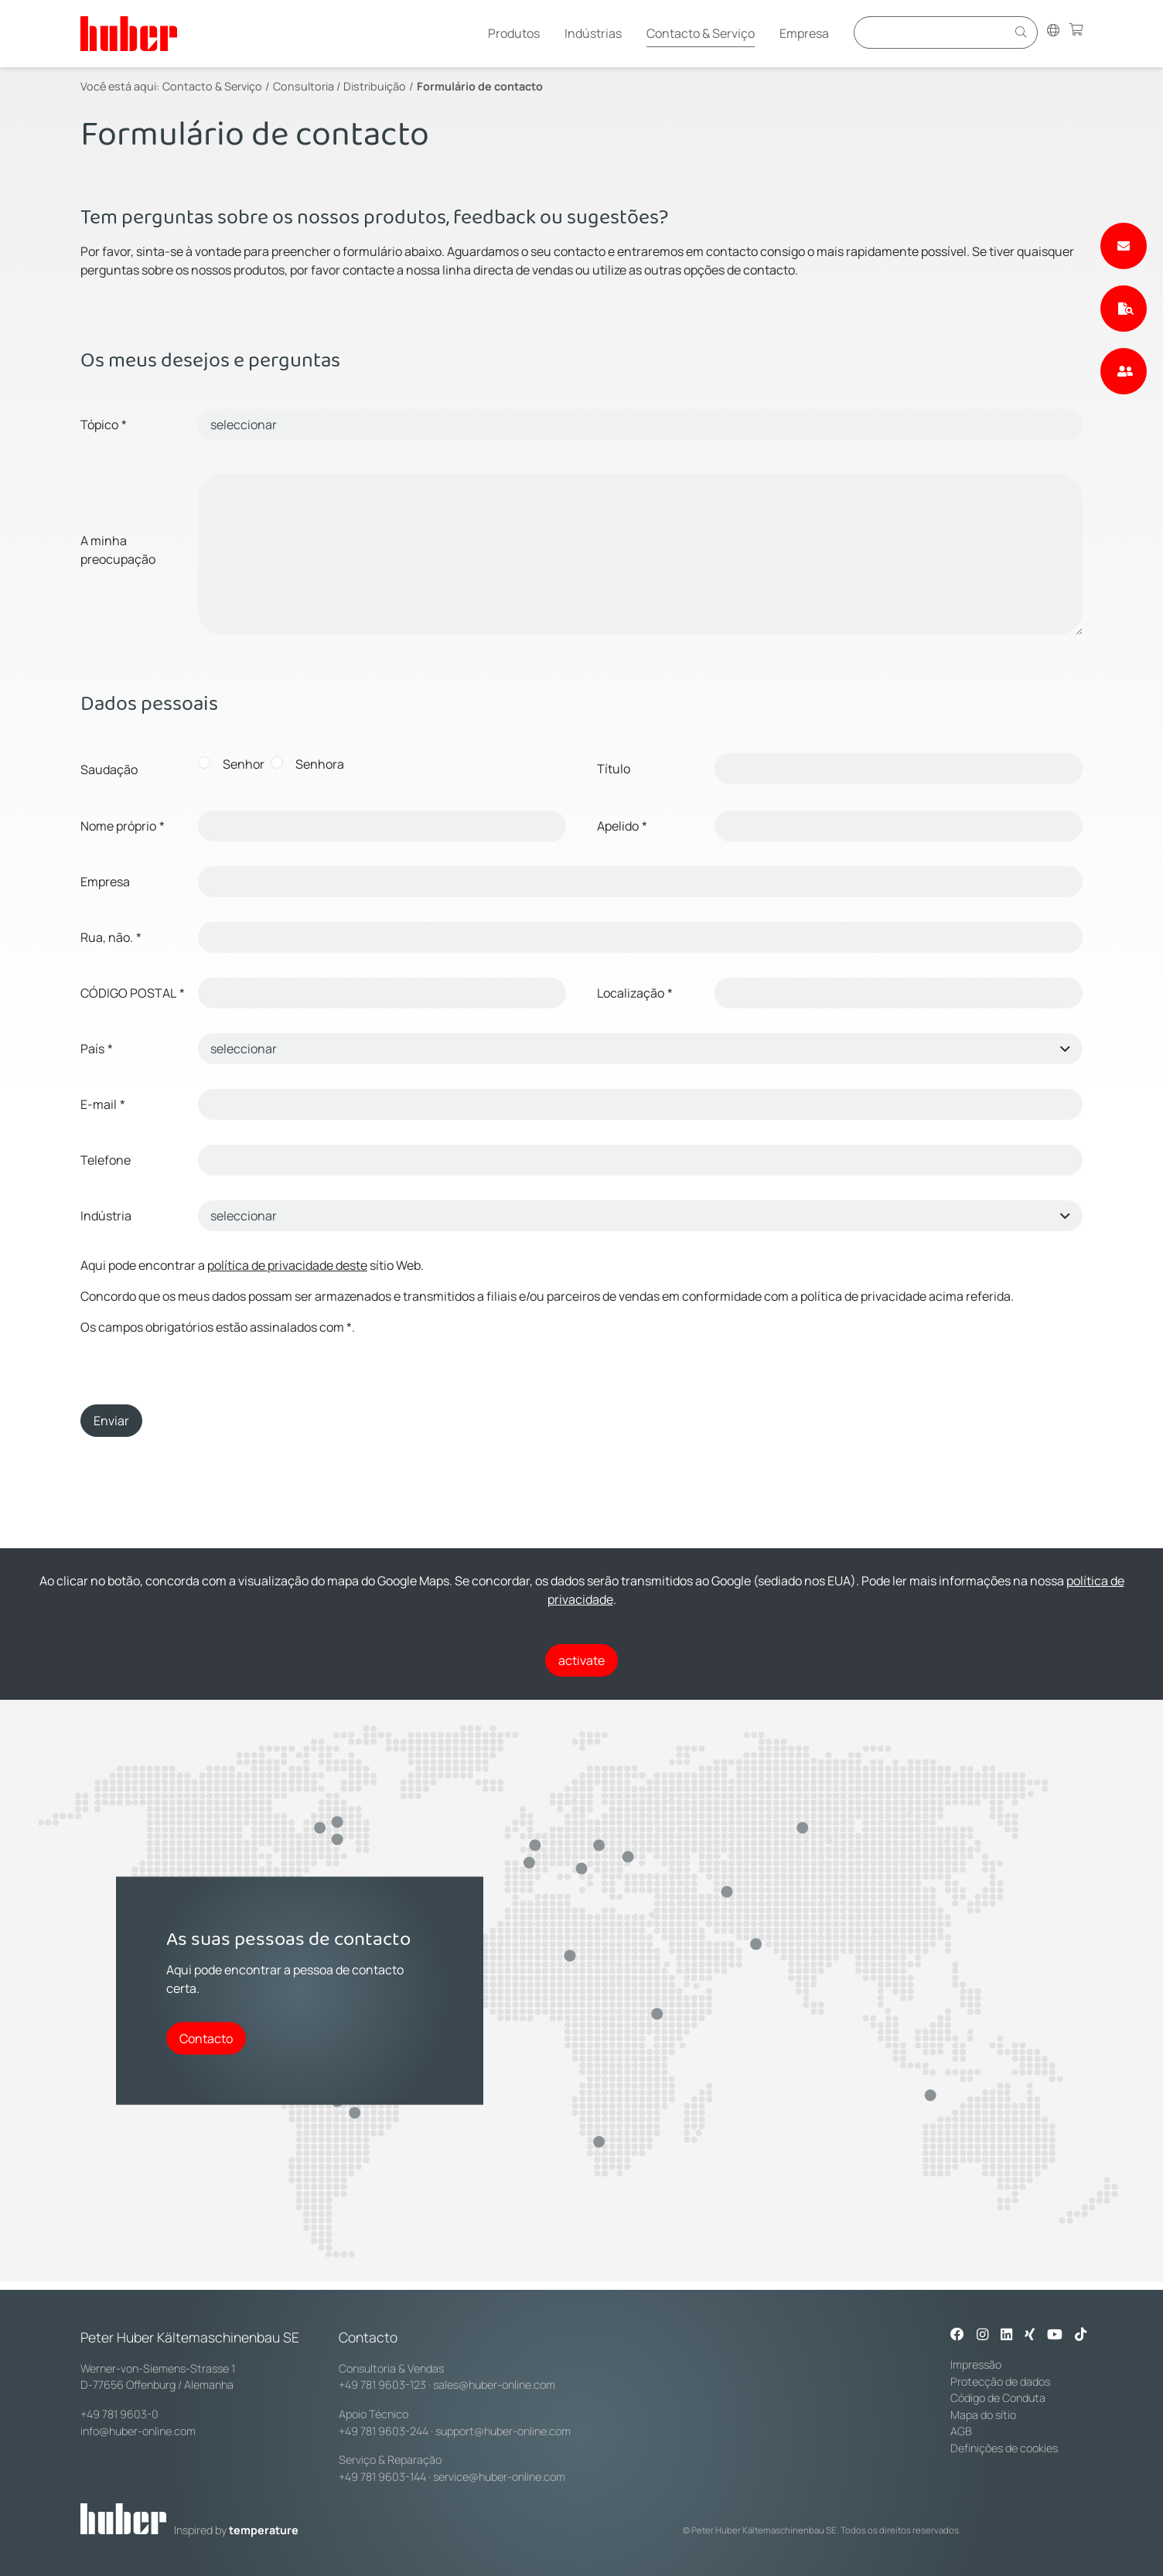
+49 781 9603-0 (119, 2414)
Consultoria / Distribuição (339, 86)
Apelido (622, 826)
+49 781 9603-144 (382, 2476)
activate (581, 1660)
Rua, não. (111, 937)
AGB (961, 2431)
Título (613, 768)
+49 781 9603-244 (383, 2431)
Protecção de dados (1000, 2381)
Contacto (206, 2037)
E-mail (102, 1104)
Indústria (105, 1215)
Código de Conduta (997, 2397)
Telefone (105, 1160)
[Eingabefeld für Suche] (932, 32)
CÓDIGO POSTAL (132, 993)
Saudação (109, 769)
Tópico (103, 424)
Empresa (804, 33)
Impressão (975, 2364)
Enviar (111, 1420)
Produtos (514, 33)
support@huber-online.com (503, 2431)
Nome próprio (122, 826)
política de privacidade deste (287, 1265)
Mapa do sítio (983, 2414)
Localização (635, 993)
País (96, 1048)
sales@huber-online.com (494, 2384)
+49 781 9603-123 (382, 2384)
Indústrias (593, 33)
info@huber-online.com (138, 2431)
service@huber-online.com (499, 2476)
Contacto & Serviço (700, 33)
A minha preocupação (117, 550)
